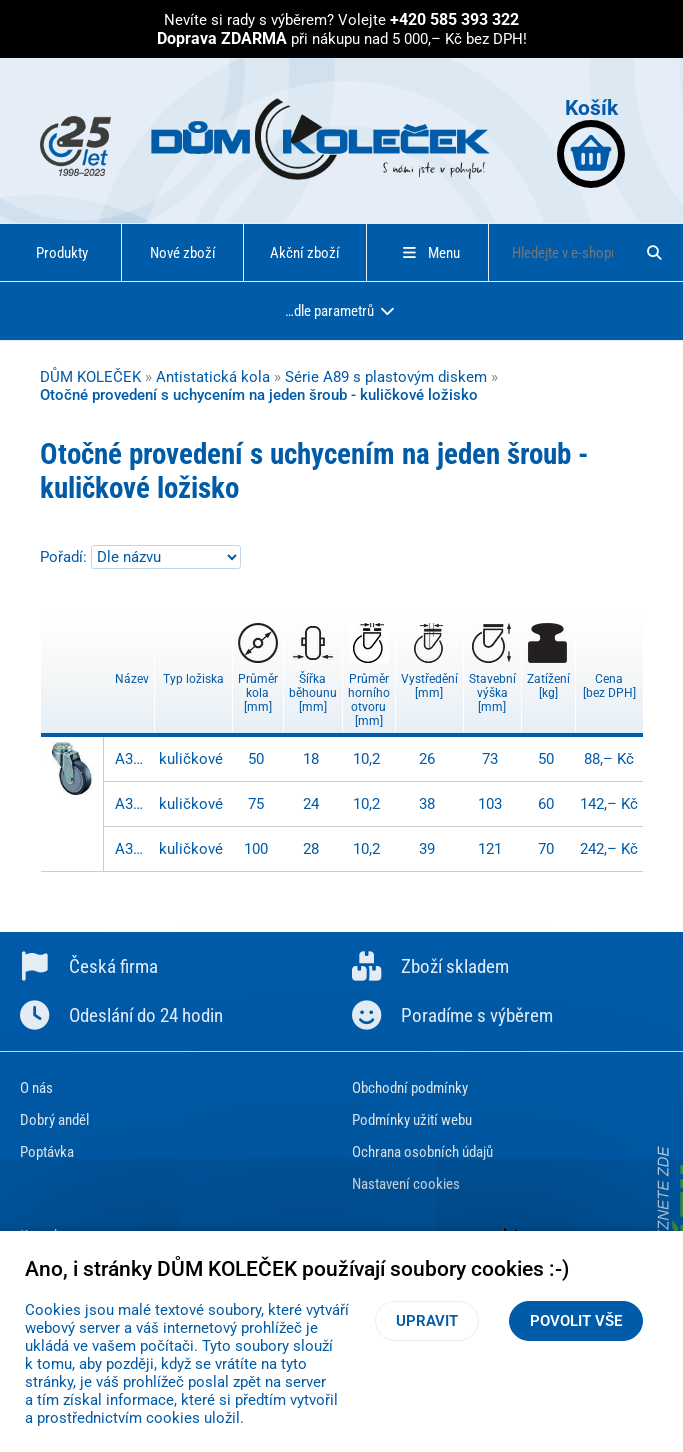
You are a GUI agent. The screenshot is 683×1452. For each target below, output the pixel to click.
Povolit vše (576, 1321)
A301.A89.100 (132, 849)
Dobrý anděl (54, 1120)
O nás (36, 1088)
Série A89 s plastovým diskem (386, 377)
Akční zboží (305, 253)
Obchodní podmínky (410, 1088)
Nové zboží (183, 253)
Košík (591, 141)
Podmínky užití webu (412, 1120)
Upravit (427, 1321)
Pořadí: (65, 557)
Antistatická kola (213, 377)
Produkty (62, 253)
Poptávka (47, 1152)
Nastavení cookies (406, 1184)
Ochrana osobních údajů (422, 1152)
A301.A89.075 (132, 804)
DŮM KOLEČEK (90, 377)
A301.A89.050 (132, 759)
